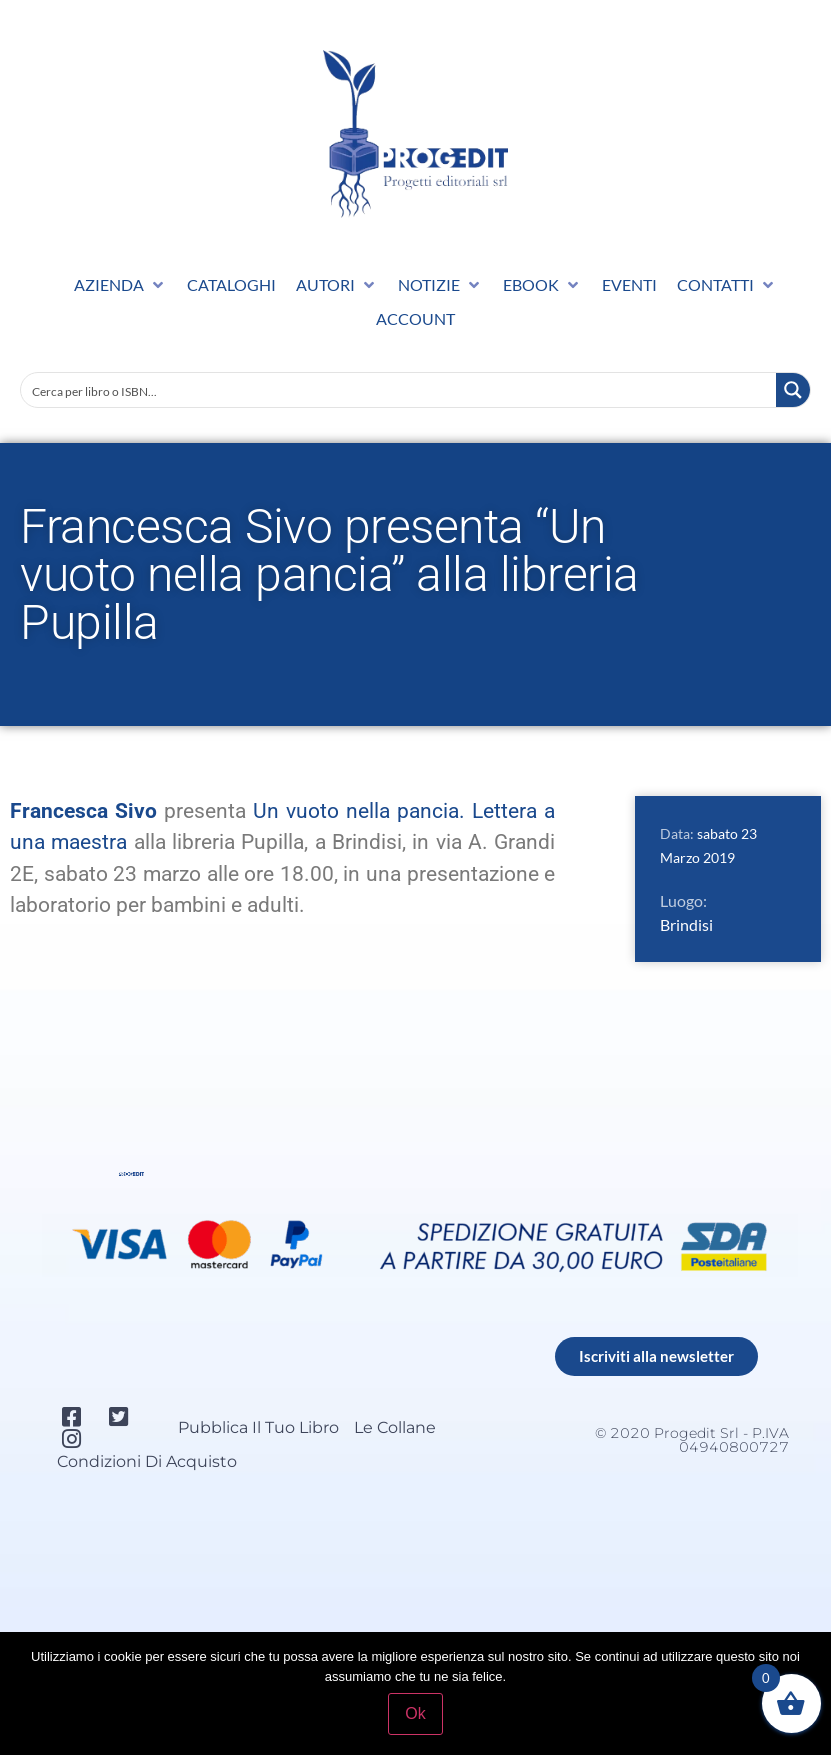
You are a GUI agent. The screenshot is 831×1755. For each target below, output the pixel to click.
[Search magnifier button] (793, 390)
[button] (120, 285)
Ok (415, 1713)
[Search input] (399, 390)
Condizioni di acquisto (147, 1461)
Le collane (395, 1427)
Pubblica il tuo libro (258, 1427)
